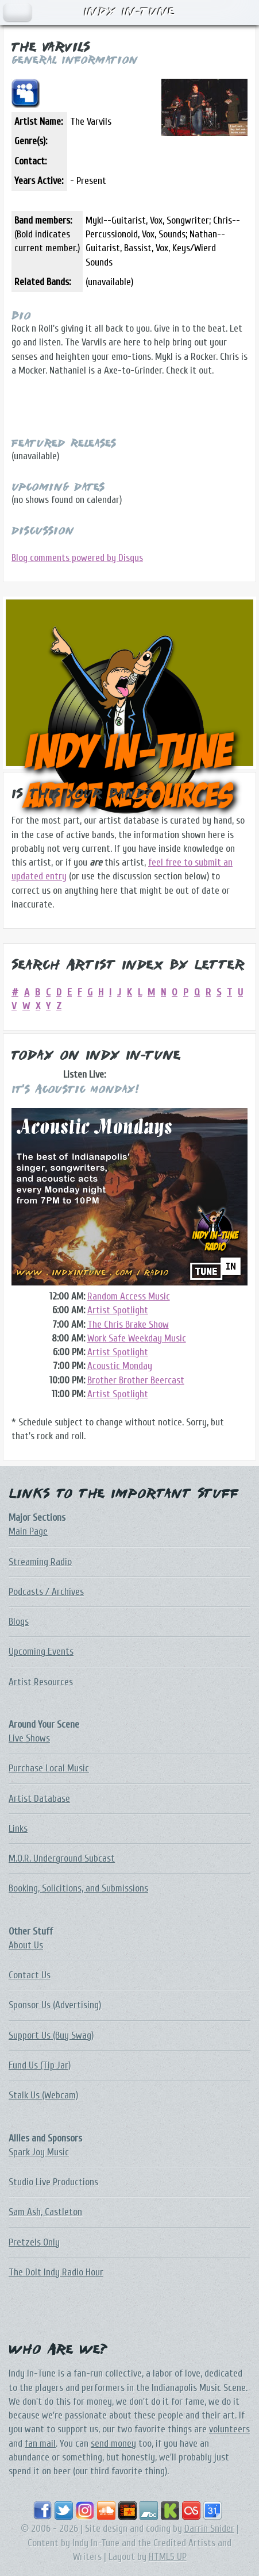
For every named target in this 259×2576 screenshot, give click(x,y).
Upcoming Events (41, 1651)
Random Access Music (128, 1296)
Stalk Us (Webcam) (43, 2095)
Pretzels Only (34, 2242)
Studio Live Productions (53, 2182)
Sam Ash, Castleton (45, 2212)
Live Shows (29, 1738)
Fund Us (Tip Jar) (40, 2065)
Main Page (28, 1531)
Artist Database (39, 1799)
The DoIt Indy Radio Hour (56, 2272)
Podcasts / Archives (46, 1592)
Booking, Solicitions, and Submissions (78, 1888)
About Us (26, 1945)
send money (113, 2443)
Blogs (19, 1622)
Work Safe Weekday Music (136, 1338)
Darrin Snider (209, 2529)
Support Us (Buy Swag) (51, 2035)
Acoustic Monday (119, 1366)
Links (18, 1829)
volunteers (229, 2429)
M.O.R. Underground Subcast (62, 1858)
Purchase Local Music (49, 1768)
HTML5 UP (168, 2557)
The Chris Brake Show (128, 1324)
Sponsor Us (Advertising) (55, 2005)
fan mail (40, 2443)
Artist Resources (41, 1682)
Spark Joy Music (39, 2152)
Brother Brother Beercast (135, 1380)
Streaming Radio (40, 1562)
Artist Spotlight (117, 1310)
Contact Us (30, 1975)
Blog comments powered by (77, 558)
